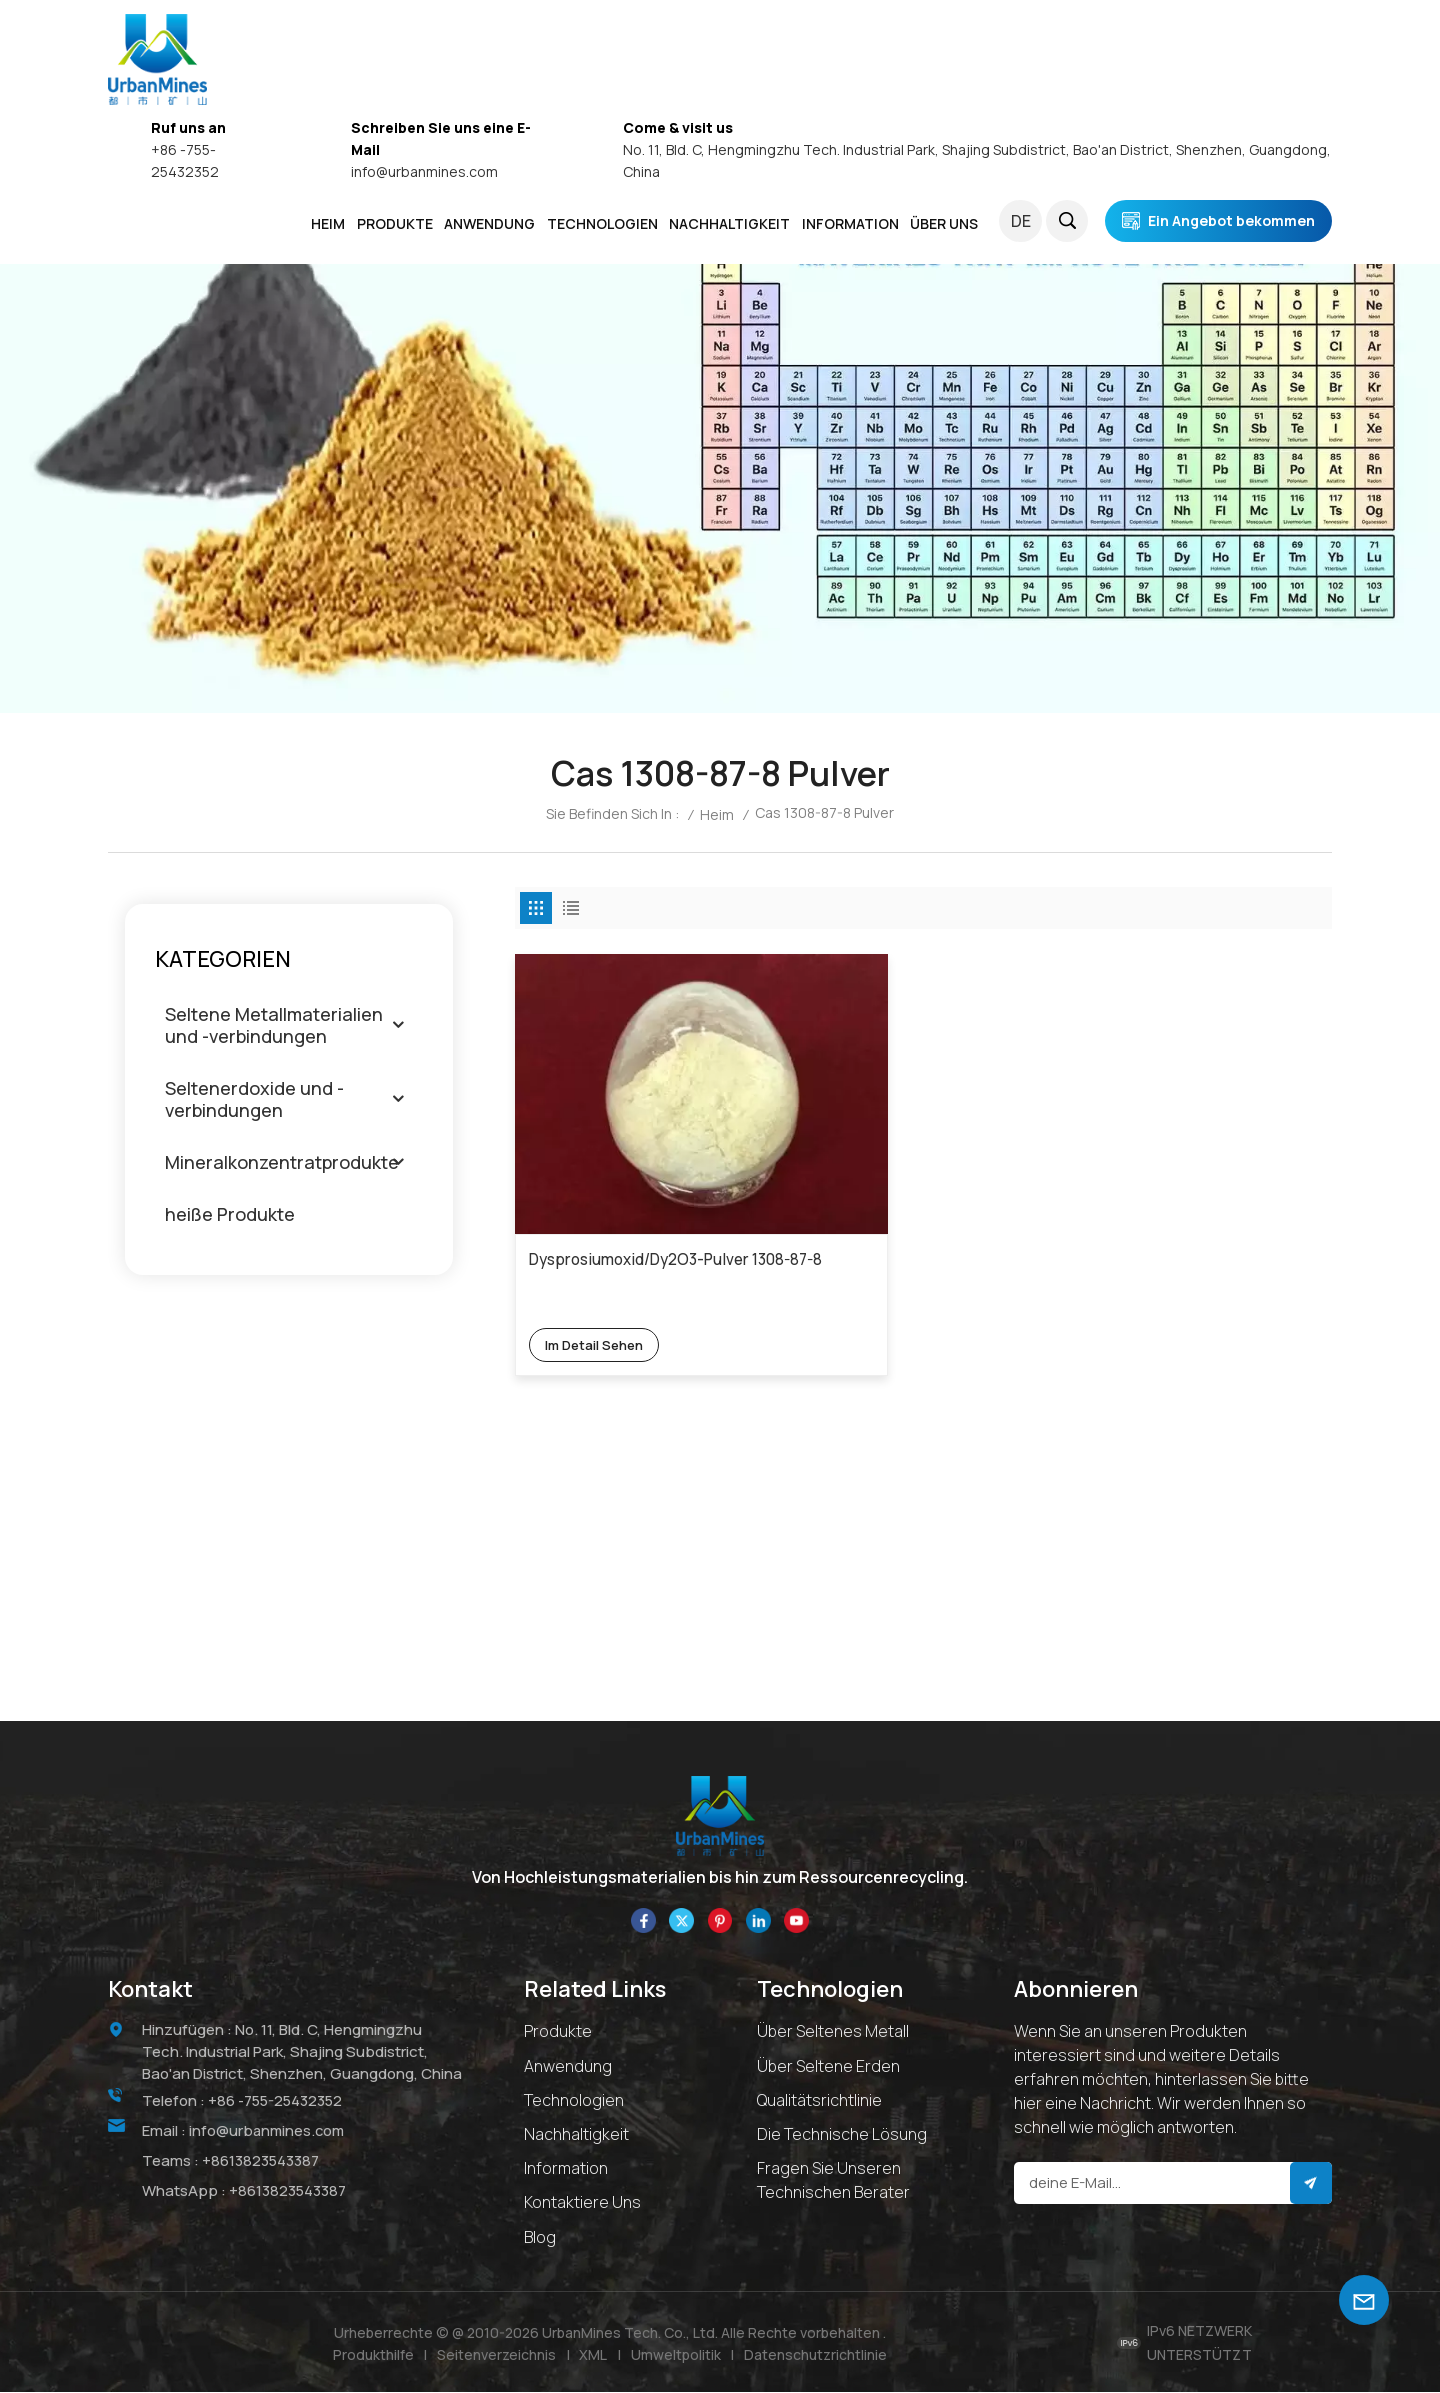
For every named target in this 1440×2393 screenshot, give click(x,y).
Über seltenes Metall (833, 2033)
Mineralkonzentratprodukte (282, 1162)
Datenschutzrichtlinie (816, 2355)
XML (593, 2355)
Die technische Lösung (842, 2135)
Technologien (602, 223)
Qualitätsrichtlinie (819, 2101)
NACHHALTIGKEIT (729, 223)
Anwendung (568, 2067)
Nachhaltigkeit (576, 2135)
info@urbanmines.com (424, 171)
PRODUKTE (395, 223)
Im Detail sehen (599, 1260)
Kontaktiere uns (582, 2203)
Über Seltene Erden (828, 2067)
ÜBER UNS (944, 223)
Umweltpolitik (676, 2355)
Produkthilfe (372, 2355)
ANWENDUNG (489, 223)
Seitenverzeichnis (496, 2355)
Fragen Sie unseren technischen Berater (833, 2181)
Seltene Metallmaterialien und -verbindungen (274, 1025)
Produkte (558, 2033)
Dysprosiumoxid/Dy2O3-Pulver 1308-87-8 (622, 1188)
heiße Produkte (230, 1214)
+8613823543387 (261, 2161)
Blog (540, 2238)
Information (566, 2169)
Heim (328, 223)
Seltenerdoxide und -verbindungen (254, 1099)
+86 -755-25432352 (277, 2101)
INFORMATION (850, 223)
